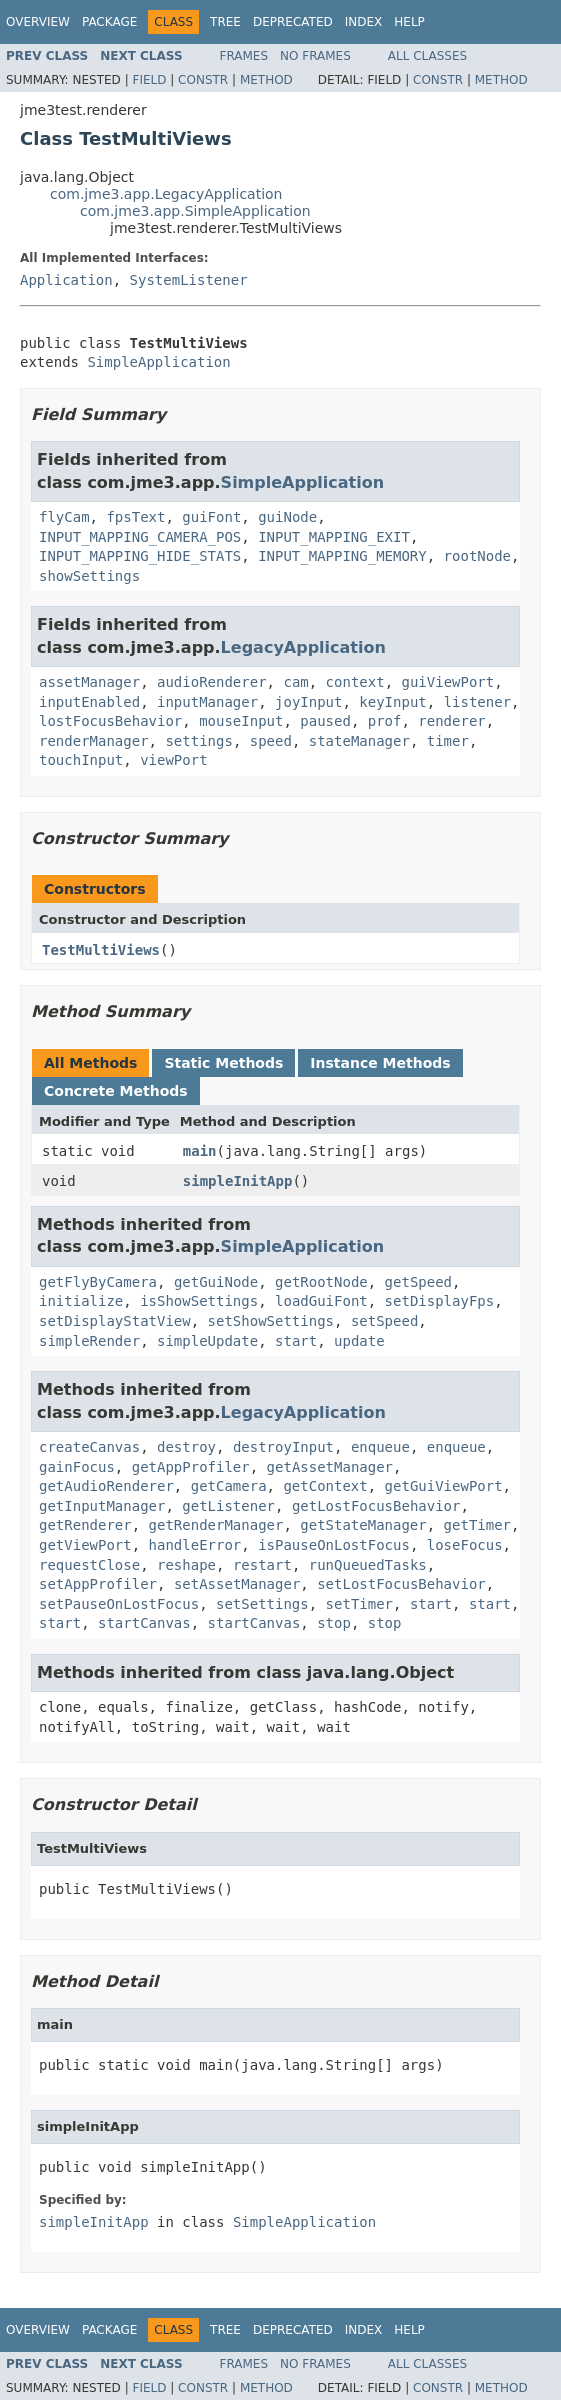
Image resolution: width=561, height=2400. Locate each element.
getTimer (477, 1525)
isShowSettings (199, 1301)
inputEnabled (89, 702)
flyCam (64, 517)
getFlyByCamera (98, 1282)
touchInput (81, 760)
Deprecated (293, 22)
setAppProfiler (98, 1584)
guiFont (211, 517)
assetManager (89, 682)
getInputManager (102, 1506)
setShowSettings (271, 1321)
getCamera (229, 1486)
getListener (228, 1506)
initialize (81, 1301)
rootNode (477, 556)
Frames (244, 56)
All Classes (427, 56)
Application (66, 280)
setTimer (359, 1604)
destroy (186, 1447)
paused (325, 721)
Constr (203, 80)
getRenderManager (216, 1525)
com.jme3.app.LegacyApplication (166, 194)
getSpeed (418, 1282)
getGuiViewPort (444, 1486)
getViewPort (85, 1545)
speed (271, 741)
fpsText (135, 517)
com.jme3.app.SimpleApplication (195, 211)
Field (149, 80)
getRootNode (321, 1282)
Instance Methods (380, 1063)
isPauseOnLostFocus (334, 1545)
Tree (225, 22)
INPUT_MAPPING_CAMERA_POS (140, 537)
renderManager (94, 741)
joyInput (308, 702)
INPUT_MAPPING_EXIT (334, 537)
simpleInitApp (238, 1181)
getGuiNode (216, 1282)
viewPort (173, 760)
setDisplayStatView (115, 1321)
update (359, 1341)
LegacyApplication (303, 647)
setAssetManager (237, 1584)
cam (295, 682)
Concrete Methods (116, 1091)
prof (385, 721)
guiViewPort (447, 682)
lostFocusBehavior (110, 721)
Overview (38, 22)
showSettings (89, 576)
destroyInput (283, 1447)
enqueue (380, 1447)
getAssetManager (330, 1467)
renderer (451, 721)
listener (477, 702)
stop (334, 1623)
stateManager (359, 741)
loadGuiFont (321, 1301)
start (296, 1341)
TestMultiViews (101, 950)
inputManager (207, 702)
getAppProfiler (191, 1467)
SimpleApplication (158, 362)
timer (448, 741)
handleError (195, 1545)
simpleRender (89, 1341)
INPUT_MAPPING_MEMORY (342, 556)
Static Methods (223, 1063)
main (200, 1151)
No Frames (315, 56)
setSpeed (384, 1321)
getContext (325, 1486)
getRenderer (85, 1525)
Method (266, 80)
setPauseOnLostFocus (119, 1604)
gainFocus (77, 1467)
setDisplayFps (440, 1301)
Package (109, 22)
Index (364, 22)
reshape (186, 1565)
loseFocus (465, 1545)
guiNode (287, 517)
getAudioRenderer (106, 1486)
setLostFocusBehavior (401, 1584)
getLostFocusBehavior (376, 1506)
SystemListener (189, 280)
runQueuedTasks (368, 1565)
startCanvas (144, 1623)
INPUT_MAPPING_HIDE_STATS (140, 556)
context (355, 682)
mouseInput (241, 721)
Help (409, 22)
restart (262, 1565)
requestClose (89, 1565)
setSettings (262, 1604)
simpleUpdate (207, 1341)
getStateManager (363, 1525)
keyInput (392, 702)
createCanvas (89, 1447)
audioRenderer (212, 682)
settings (198, 741)
